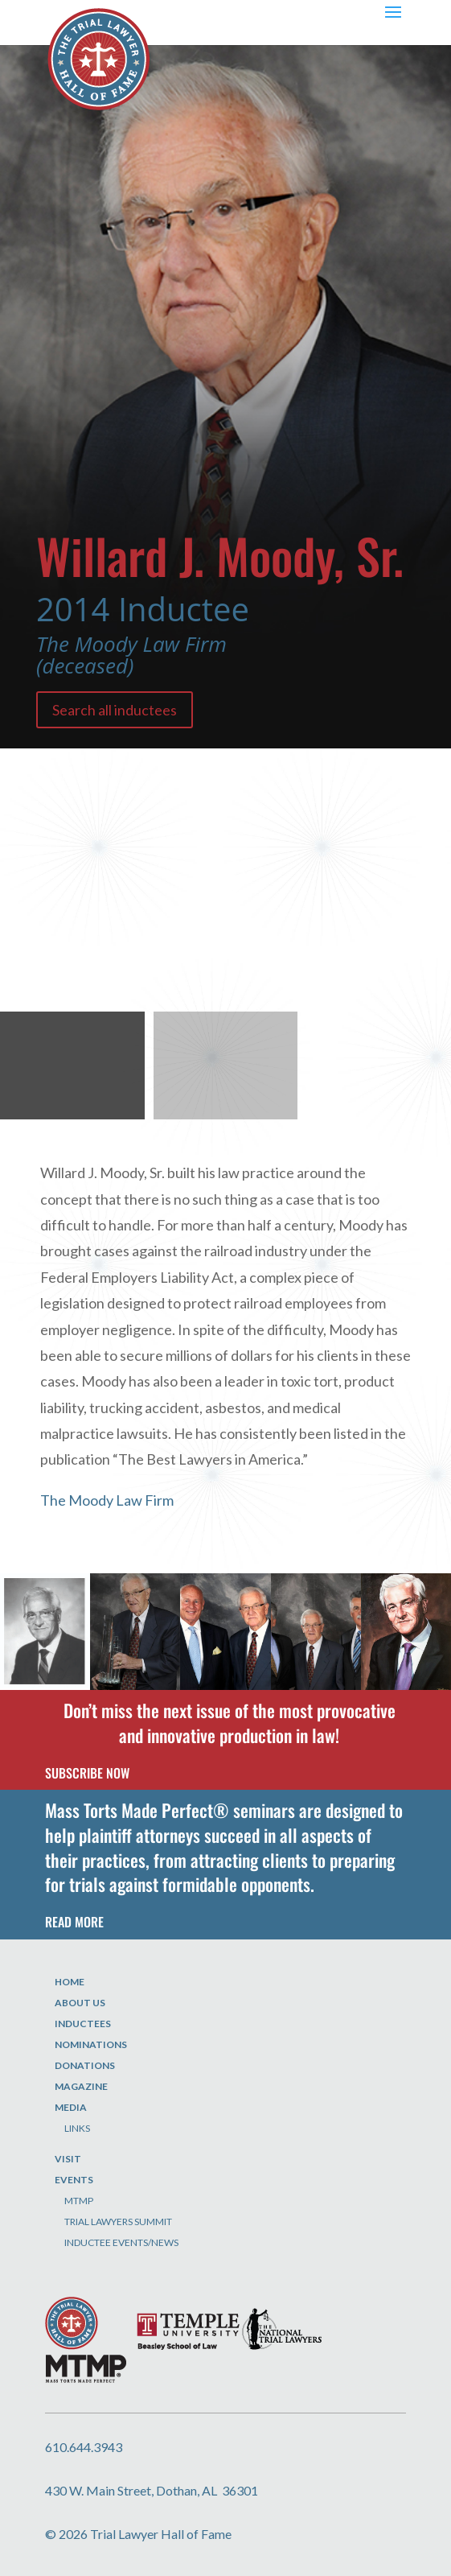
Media (71, 2107)
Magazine (81, 2086)
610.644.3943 (83, 2446)
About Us (80, 2003)
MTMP (78, 2201)
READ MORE (74, 1921)
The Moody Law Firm (107, 1500)
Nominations (91, 2044)
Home (69, 1982)
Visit (68, 2159)
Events (74, 2180)
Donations (85, 2065)
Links (77, 2128)
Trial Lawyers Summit (118, 2221)
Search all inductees (114, 710)
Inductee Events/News (121, 2242)
